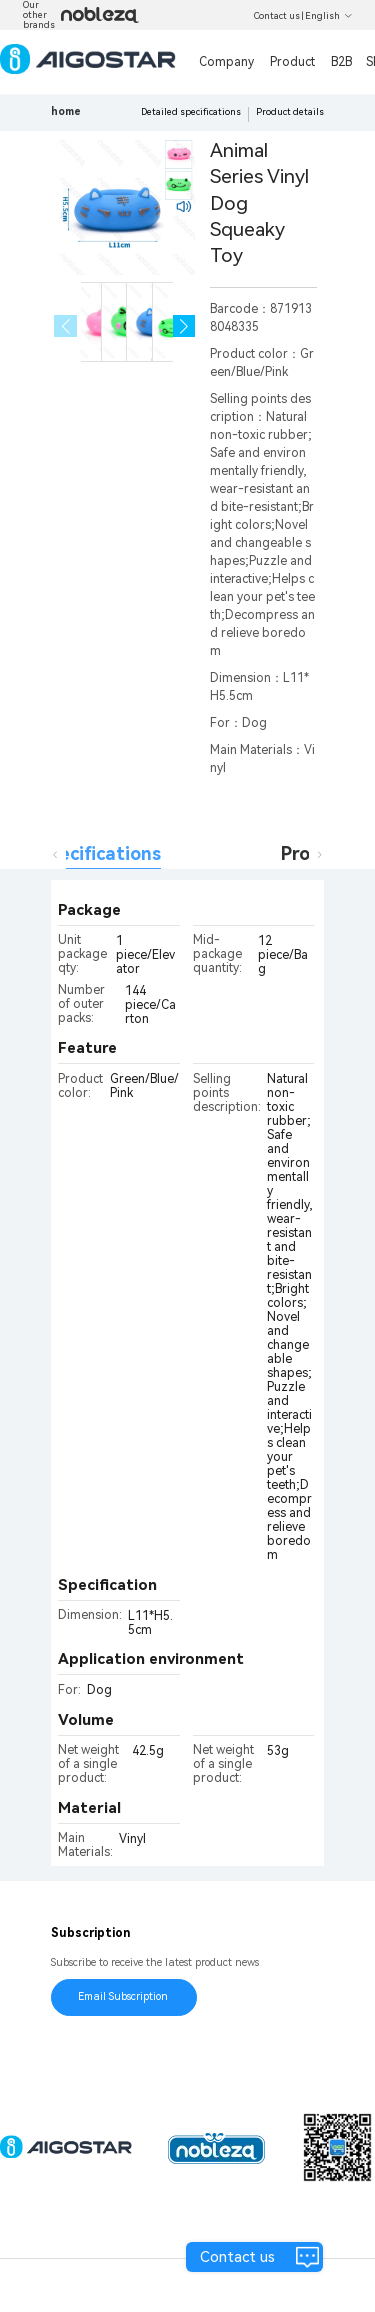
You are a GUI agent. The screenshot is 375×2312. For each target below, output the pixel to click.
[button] (184, 326)
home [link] (66, 111)
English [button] (329, 16)
